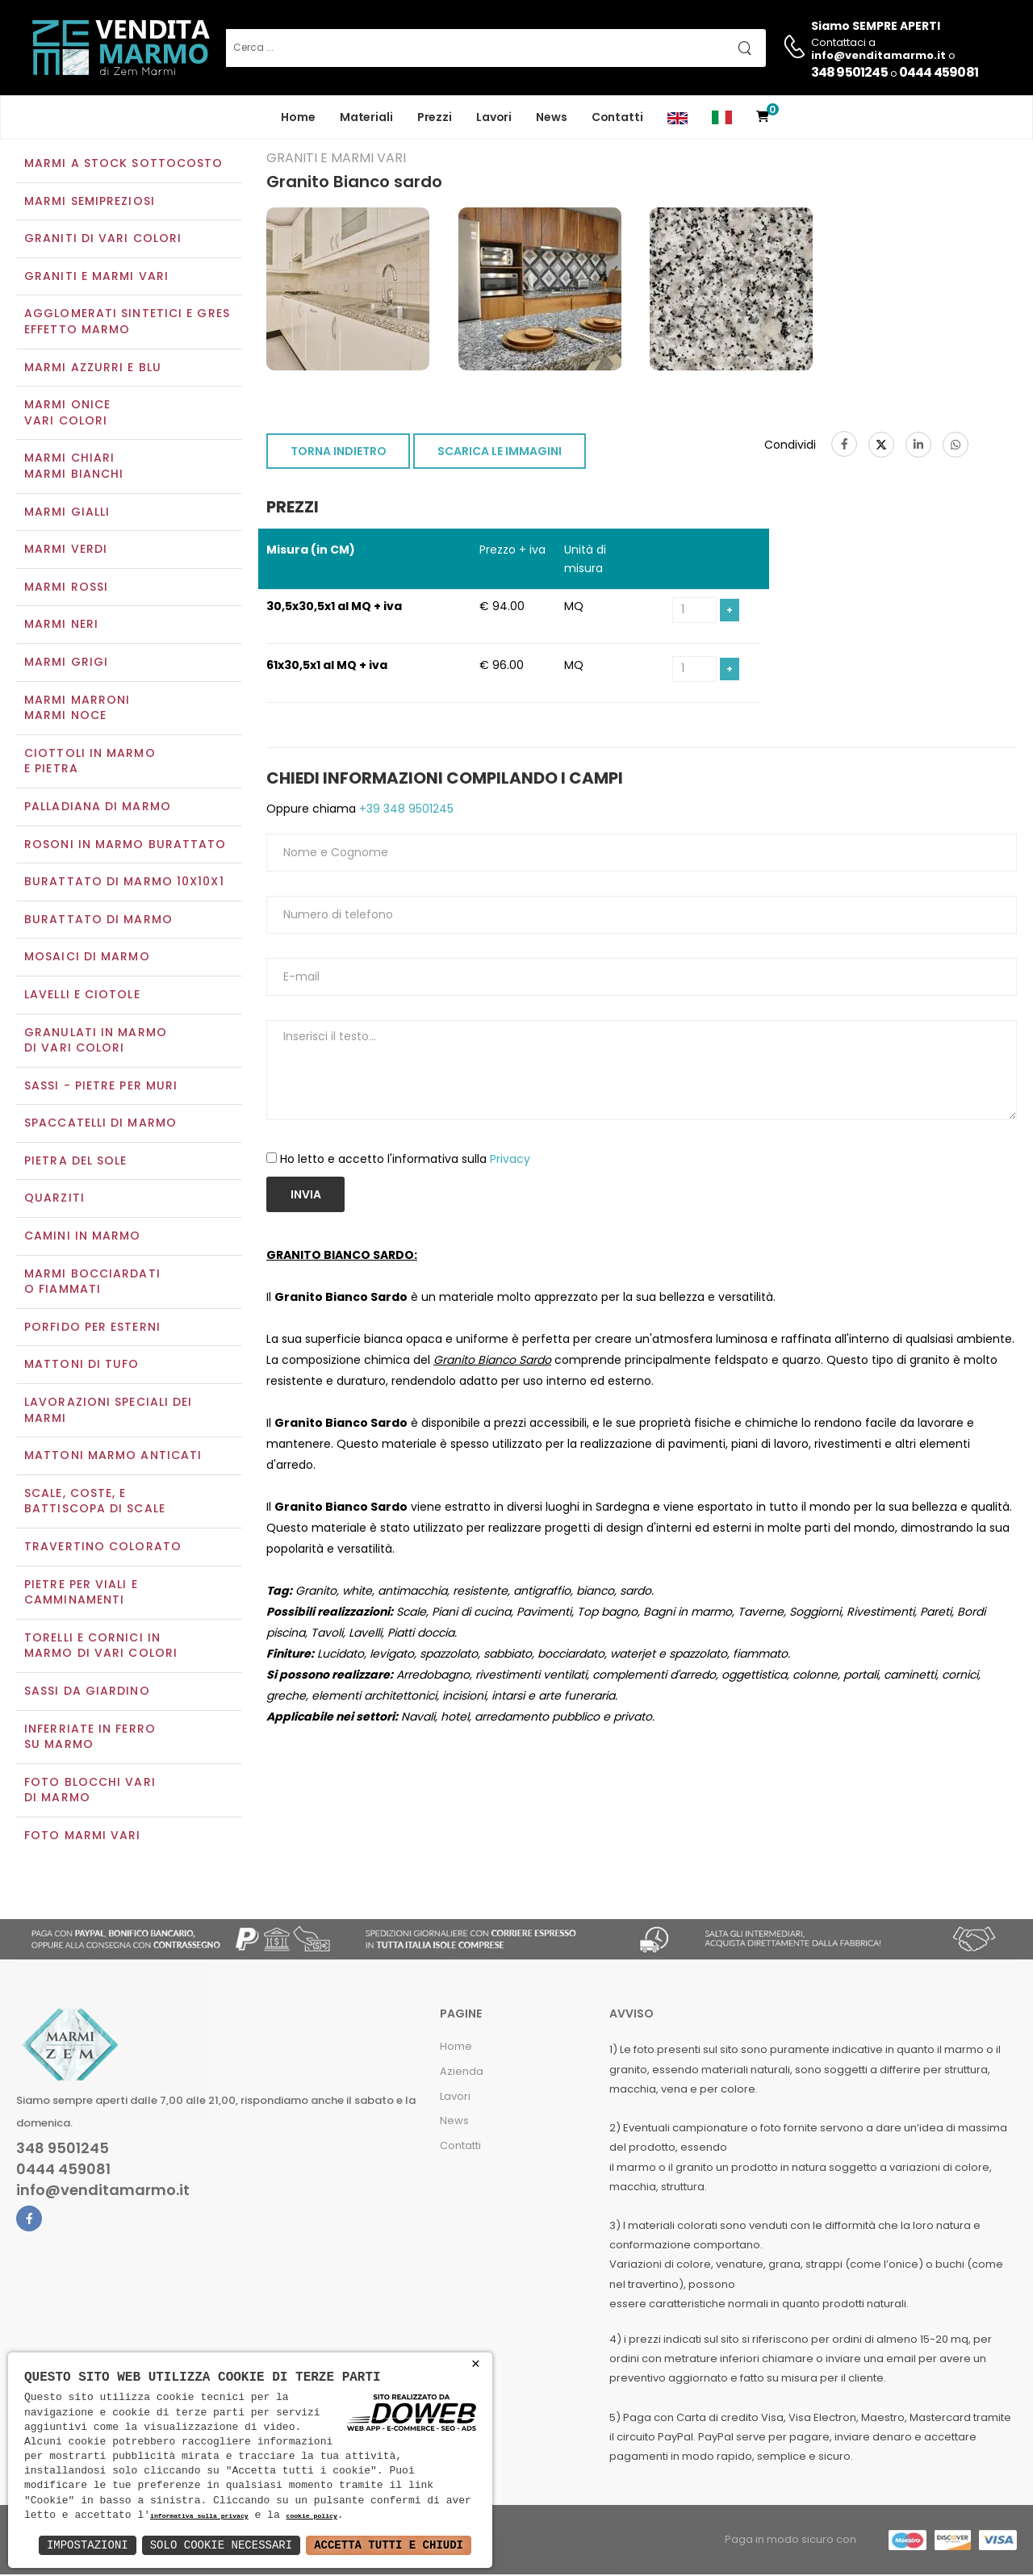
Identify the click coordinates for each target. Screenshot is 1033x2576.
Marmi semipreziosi (89, 202)
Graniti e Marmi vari (96, 278)
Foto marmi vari (82, 1837)
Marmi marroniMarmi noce (77, 709)
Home (298, 117)
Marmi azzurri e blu (92, 369)
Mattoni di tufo (82, 1366)
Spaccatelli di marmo (100, 1125)
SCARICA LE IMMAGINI (499, 453)
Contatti (617, 117)
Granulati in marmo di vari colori (95, 1042)
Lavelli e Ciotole (82, 996)
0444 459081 (938, 72)
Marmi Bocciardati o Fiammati (92, 1283)
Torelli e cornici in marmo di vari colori (101, 1647)
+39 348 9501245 (405, 810)
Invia (306, 1196)
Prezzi (434, 117)
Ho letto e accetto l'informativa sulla (405, 1161)
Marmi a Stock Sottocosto (123, 165)
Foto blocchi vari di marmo (90, 1791)
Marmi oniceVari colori (67, 415)
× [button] (475, 2364)
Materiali (366, 117)
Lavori (494, 117)
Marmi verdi (65, 551)
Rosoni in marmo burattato (125, 846)
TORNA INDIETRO (339, 453)
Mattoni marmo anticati (113, 1457)
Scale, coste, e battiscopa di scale (94, 1503)
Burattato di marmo (98, 921)
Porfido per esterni (92, 1328)
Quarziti (54, 1200)
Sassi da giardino (87, 1692)
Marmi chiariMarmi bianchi (73, 468)
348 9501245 (849, 72)
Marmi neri (61, 626)
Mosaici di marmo (87, 959)
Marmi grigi (66, 663)
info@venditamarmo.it (103, 2192)
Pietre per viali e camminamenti (81, 1594)
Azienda (461, 2072)
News (551, 117)
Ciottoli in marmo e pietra (90, 762)
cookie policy (311, 2516)
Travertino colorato (103, 1548)
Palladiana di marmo (97, 808)
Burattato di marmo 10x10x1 (124, 883)
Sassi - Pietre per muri (101, 1087)
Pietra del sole (76, 1162)
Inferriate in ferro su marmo (90, 1738)
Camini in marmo (82, 1237)
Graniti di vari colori (103, 240)
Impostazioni (87, 2545)
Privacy (510, 1161)
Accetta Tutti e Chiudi (388, 2545)
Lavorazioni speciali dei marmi (108, 1411)
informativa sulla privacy (199, 2516)
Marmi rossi (66, 588)
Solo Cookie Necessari (221, 2545)
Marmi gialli (67, 513)
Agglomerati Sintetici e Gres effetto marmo (127, 323)
